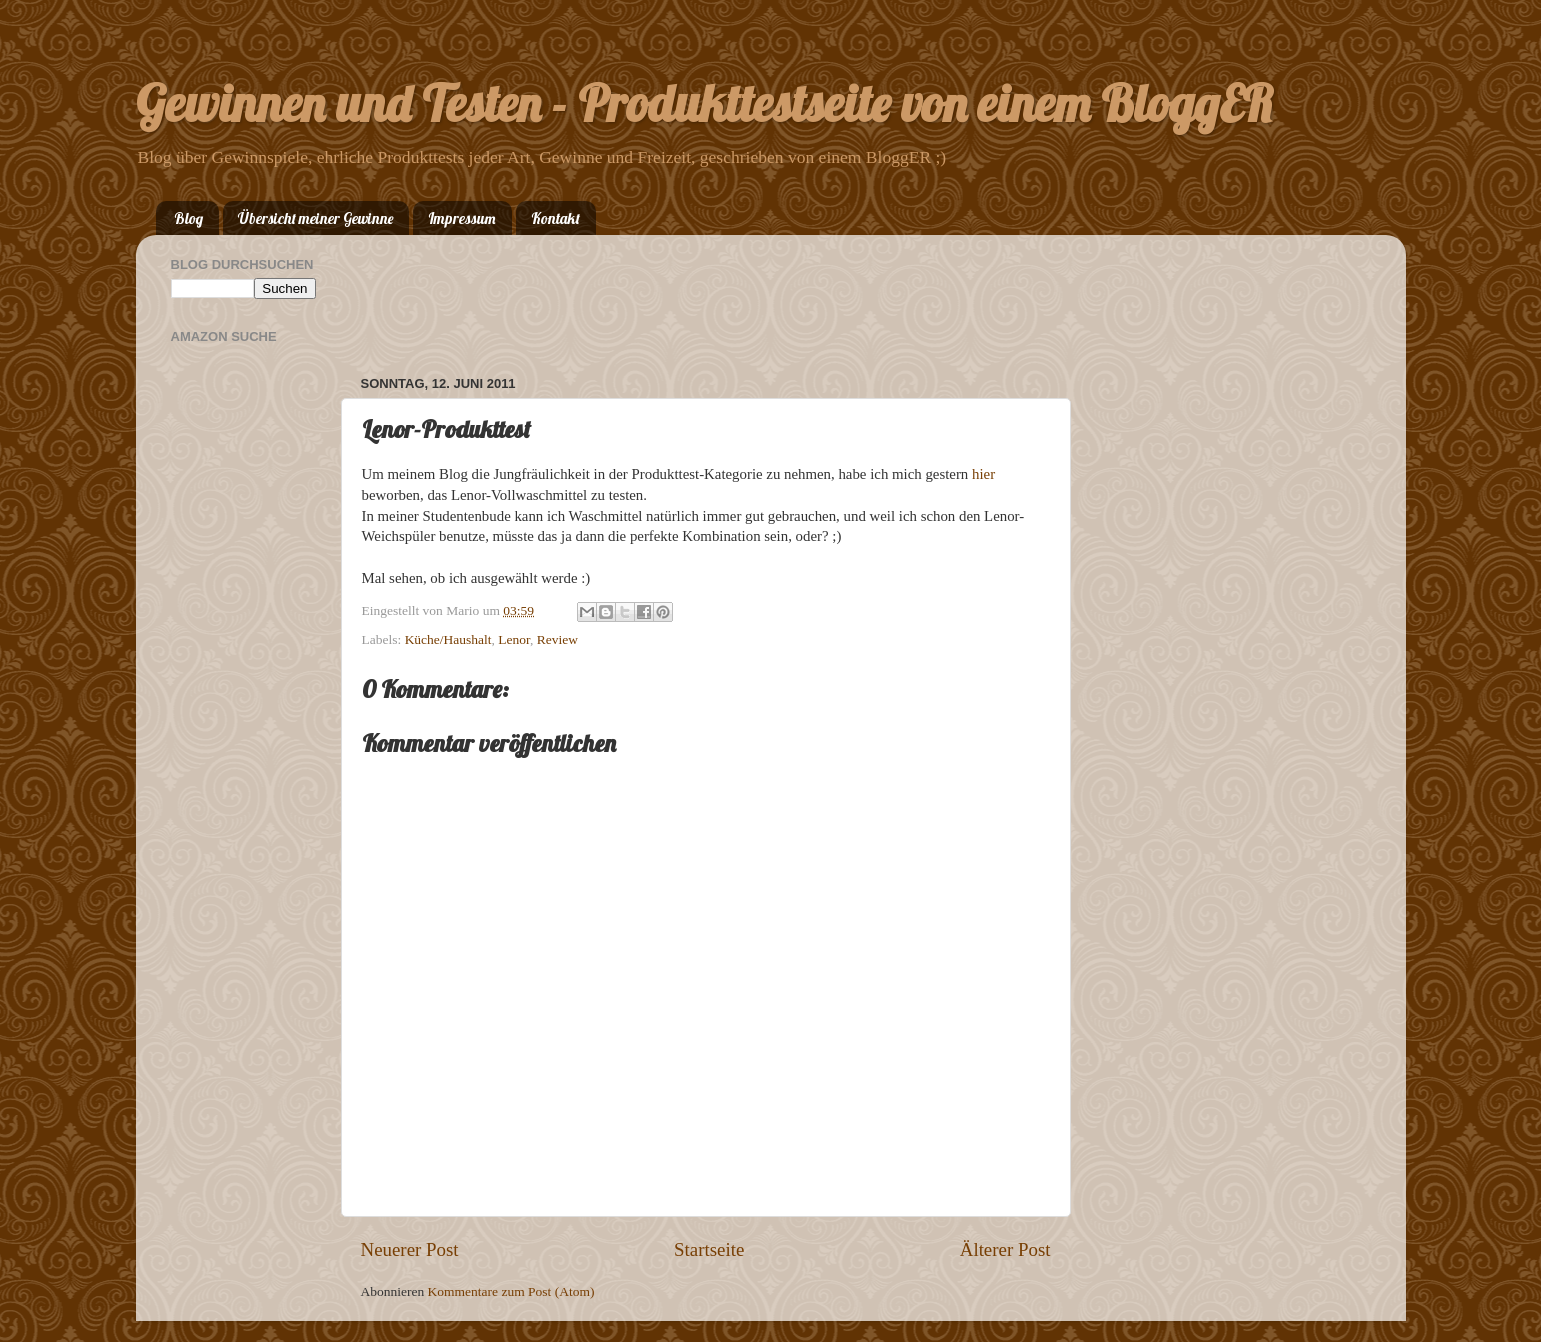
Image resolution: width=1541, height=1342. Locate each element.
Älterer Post (1005, 1249)
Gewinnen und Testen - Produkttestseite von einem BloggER (704, 103)
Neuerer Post (410, 1249)
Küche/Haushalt (448, 639)
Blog (188, 218)
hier (983, 474)
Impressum (462, 218)
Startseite (709, 1249)
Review (557, 639)
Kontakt (555, 218)
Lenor (514, 639)
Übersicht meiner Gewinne (315, 218)
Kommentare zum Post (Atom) (511, 1291)
